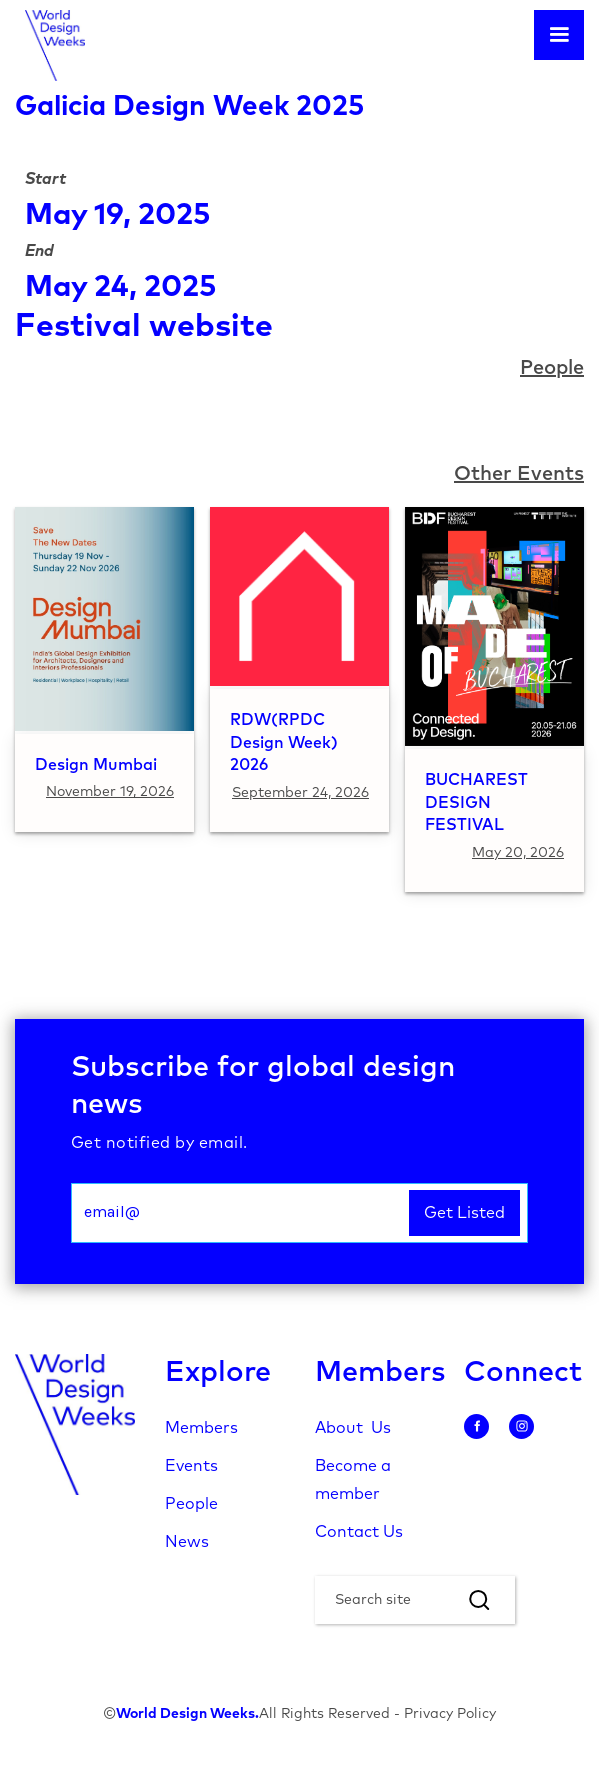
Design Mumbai (96, 765)
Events (191, 1466)
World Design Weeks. (187, 1714)
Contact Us (359, 1532)
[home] (50, 45)
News (187, 1542)
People (191, 1504)
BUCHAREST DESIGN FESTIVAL (476, 803)
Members (201, 1428)
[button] (559, 35)
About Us (353, 1428)
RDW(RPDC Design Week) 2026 (284, 743)
